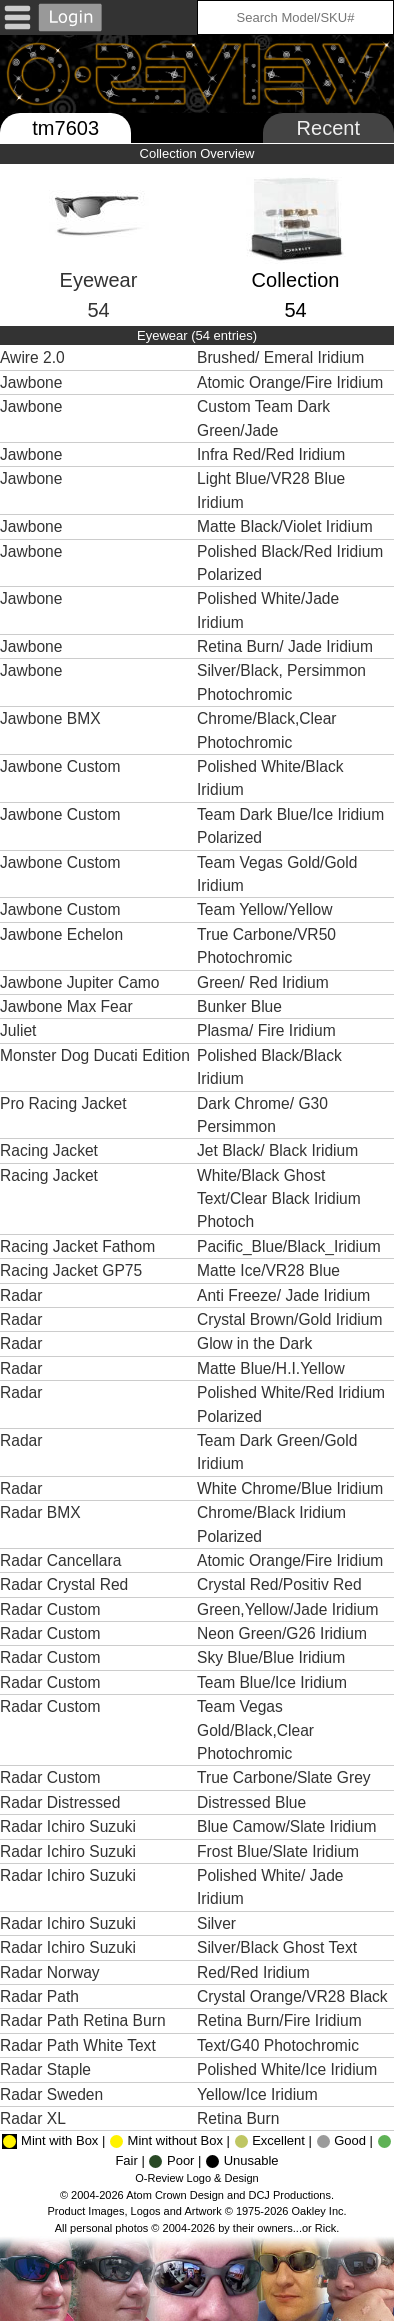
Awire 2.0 (32, 357)
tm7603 (65, 128)
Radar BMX (40, 1512)
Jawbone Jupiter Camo (80, 982)
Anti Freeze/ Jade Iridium (286, 1295)
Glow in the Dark (257, 1343)
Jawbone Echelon (61, 934)
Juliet (18, 1030)
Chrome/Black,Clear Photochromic (267, 730)
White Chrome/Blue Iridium (292, 1488)
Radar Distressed (60, 1802)
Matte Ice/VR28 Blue (270, 1270)
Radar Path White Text (78, 2045)
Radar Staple (45, 2069)
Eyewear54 (99, 262)
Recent (328, 128)
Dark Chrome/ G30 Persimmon (262, 1115)
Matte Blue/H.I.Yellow (273, 1368)
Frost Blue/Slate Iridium (280, 1851)
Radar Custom (50, 1609)
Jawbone (31, 382)
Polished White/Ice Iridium (289, 2069)
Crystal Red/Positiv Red (281, 1584)
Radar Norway (50, 1972)
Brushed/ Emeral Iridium (283, 357)
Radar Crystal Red (64, 1584)
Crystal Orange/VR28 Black (294, 1996)
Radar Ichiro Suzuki (68, 1826)
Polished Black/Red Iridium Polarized (290, 563)
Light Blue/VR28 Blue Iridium (271, 490)
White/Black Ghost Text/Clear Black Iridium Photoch (279, 1199)
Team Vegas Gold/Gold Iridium (277, 874)
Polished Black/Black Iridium (269, 1067)
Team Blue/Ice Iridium (274, 1682)
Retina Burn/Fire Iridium (281, 2020)
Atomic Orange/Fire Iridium (292, 382)
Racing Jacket (49, 1150)
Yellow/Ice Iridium (259, 2094)
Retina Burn (240, 2118)
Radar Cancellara (60, 1560)
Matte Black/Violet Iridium (287, 526)
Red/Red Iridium (255, 1972)
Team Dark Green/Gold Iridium (277, 1452)
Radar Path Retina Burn (83, 2020)
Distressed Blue (254, 1802)
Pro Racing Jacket (63, 1103)
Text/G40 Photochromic (280, 2045)
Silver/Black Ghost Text (279, 1947)
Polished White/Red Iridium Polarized (291, 1404)
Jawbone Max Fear (66, 1006)
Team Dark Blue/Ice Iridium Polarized (290, 826)
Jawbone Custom (60, 766)
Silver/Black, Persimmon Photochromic (281, 682)
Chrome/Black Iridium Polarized (271, 1524)
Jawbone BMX (50, 718)
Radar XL (33, 2118)
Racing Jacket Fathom (77, 1246)
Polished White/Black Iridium (270, 778)
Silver (218, 1923)
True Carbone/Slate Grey (286, 1777)
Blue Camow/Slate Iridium (289, 1826)
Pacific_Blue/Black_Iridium (291, 1246)
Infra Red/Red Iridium (273, 454)
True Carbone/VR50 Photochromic (266, 946)
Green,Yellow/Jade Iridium (290, 1609)
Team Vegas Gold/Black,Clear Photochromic (255, 1730)
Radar (21, 1295)
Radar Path (39, 1996)
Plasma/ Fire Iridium (268, 1030)
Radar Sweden (51, 2094)
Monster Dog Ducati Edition (95, 1055)
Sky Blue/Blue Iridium (273, 1657)
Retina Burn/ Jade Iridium (287, 646)
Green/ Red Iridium (265, 982)
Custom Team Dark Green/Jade (263, 418)
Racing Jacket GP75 (71, 1270)
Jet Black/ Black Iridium (280, 1150)
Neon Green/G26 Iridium (284, 1633)
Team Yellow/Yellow (267, 909)
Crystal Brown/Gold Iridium (292, 1319)
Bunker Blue (241, 1006)
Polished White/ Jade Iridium (270, 1887)
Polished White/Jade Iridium (268, 610)
